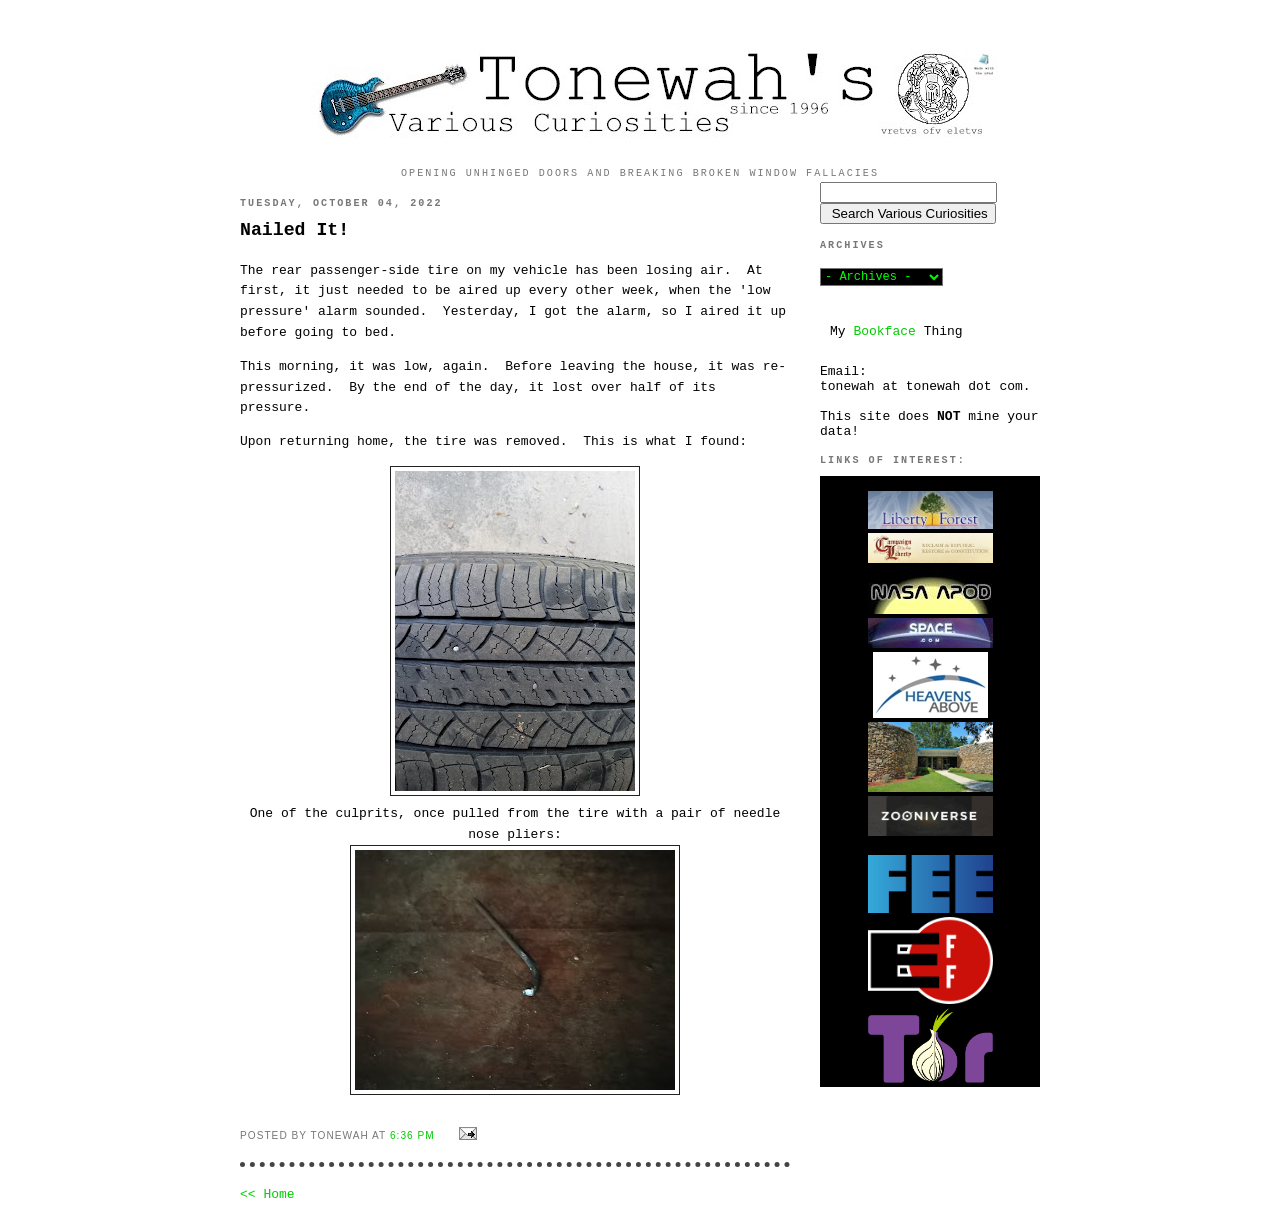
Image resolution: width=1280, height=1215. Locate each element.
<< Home (267, 1194)
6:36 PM (412, 1135)
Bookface (884, 331)
